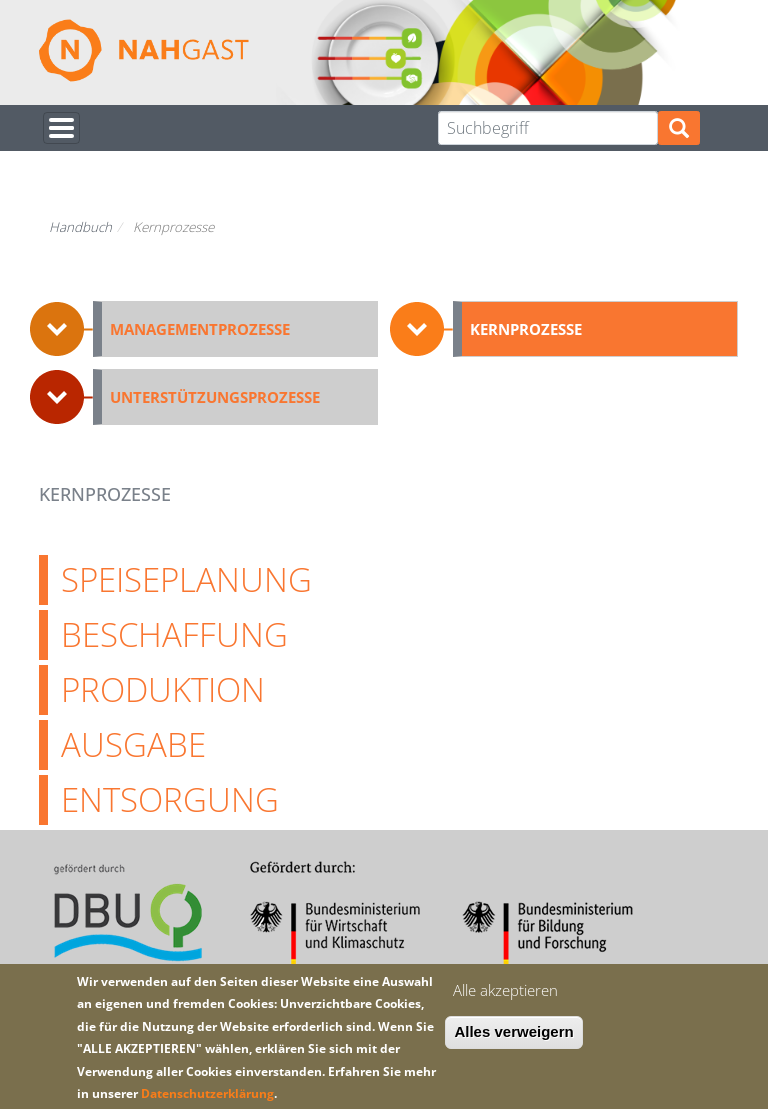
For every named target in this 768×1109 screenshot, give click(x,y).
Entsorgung (170, 799)
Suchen (679, 129)
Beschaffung (174, 634)
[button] (204, 329)
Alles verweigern (513, 1031)
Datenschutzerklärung (207, 1093)
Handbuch (80, 227)
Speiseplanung (186, 579)
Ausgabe (133, 744)
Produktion (163, 689)
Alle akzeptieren (505, 990)
